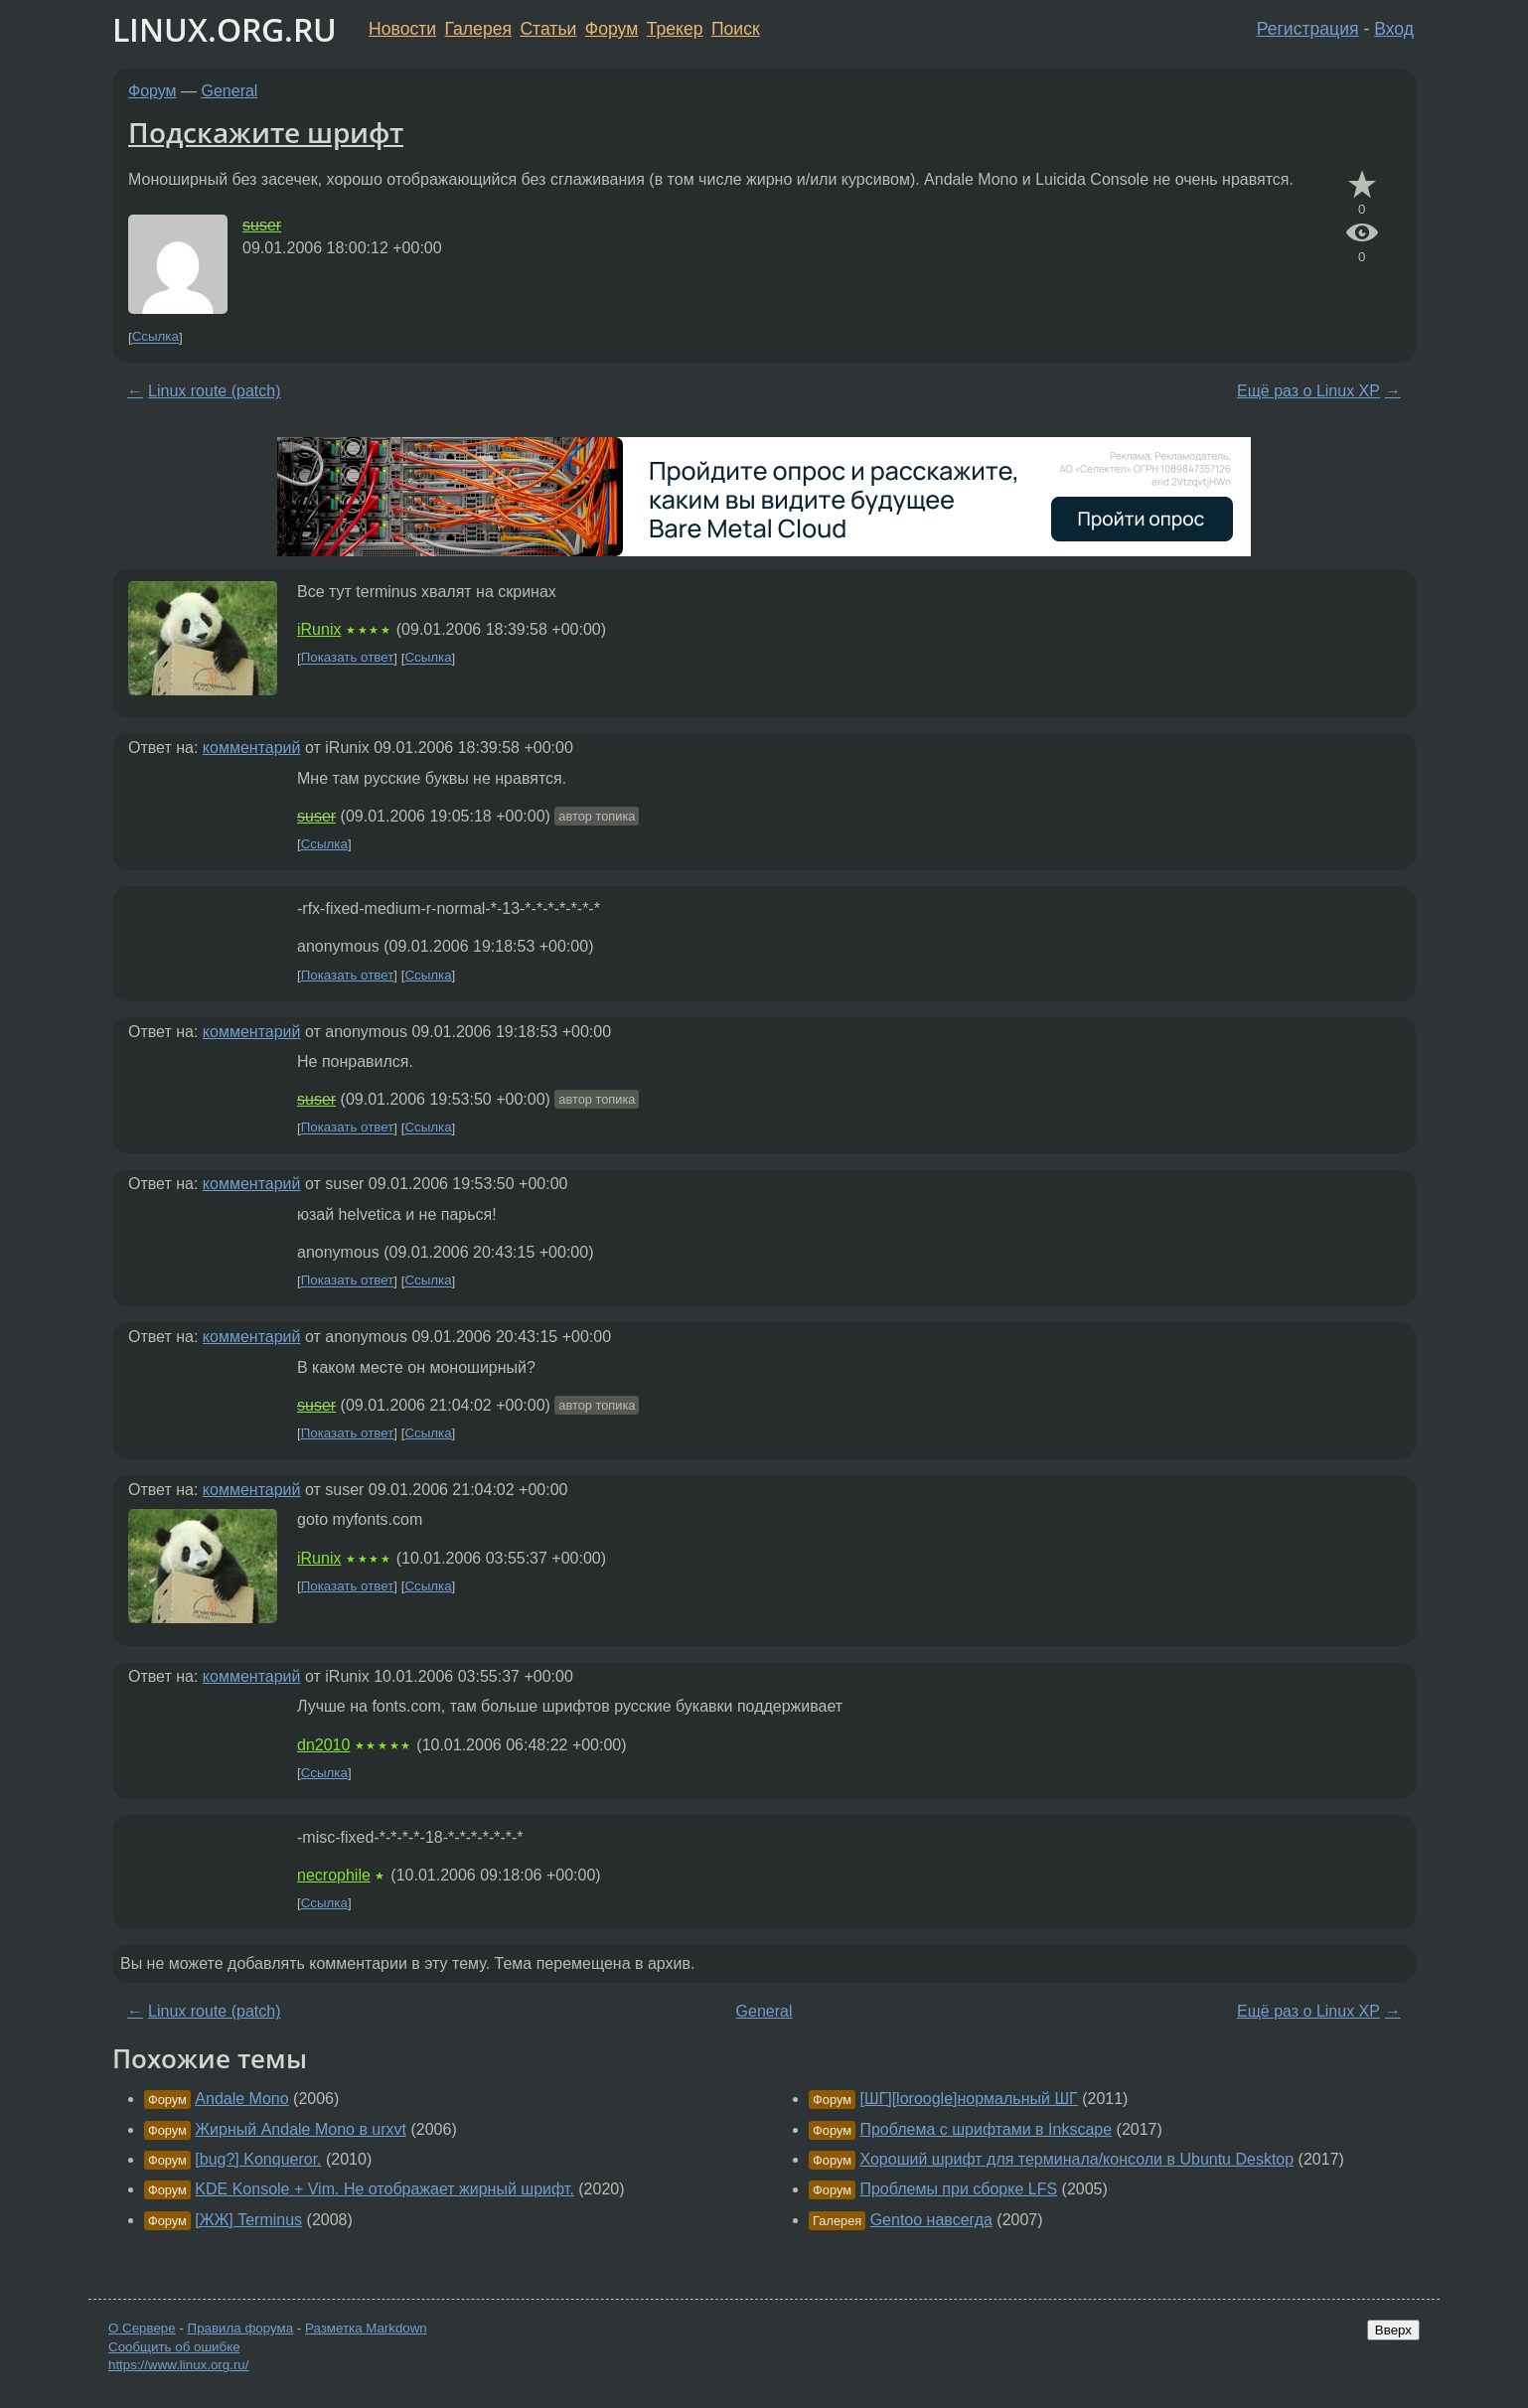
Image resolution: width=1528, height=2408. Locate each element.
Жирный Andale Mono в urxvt (300, 2129)
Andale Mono (241, 2098)
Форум (611, 29)
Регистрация (1308, 29)
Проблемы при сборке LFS (958, 2189)
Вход (1394, 29)
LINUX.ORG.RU (224, 29)
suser (261, 225)
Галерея (478, 29)
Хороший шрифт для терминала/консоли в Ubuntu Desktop (1076, 2159)
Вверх (1393, 2330)
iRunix (319, 629)
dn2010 (323, 1744)
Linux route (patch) (214, 390)
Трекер (675, 29)
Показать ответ (347, 658)
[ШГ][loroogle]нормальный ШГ (968, 2098)
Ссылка (155, 337)
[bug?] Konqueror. (258, 2159)
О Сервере (142, 2328)
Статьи (548, 29)
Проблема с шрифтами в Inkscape (985, 2129)
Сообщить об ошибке (174, 2346)
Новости (402, 29)
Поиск (735, 29)
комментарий (252, 747)
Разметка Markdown (366, 2328)
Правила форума (241, 2328)
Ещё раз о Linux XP (1308, 390)
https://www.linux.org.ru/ (178, 2364)
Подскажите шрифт (265, 132)
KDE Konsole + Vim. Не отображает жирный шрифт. (384, 2189)
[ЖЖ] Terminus (248, 2219)
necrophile (334, 1875)
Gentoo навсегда (931, 2219)
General (230, 90)
